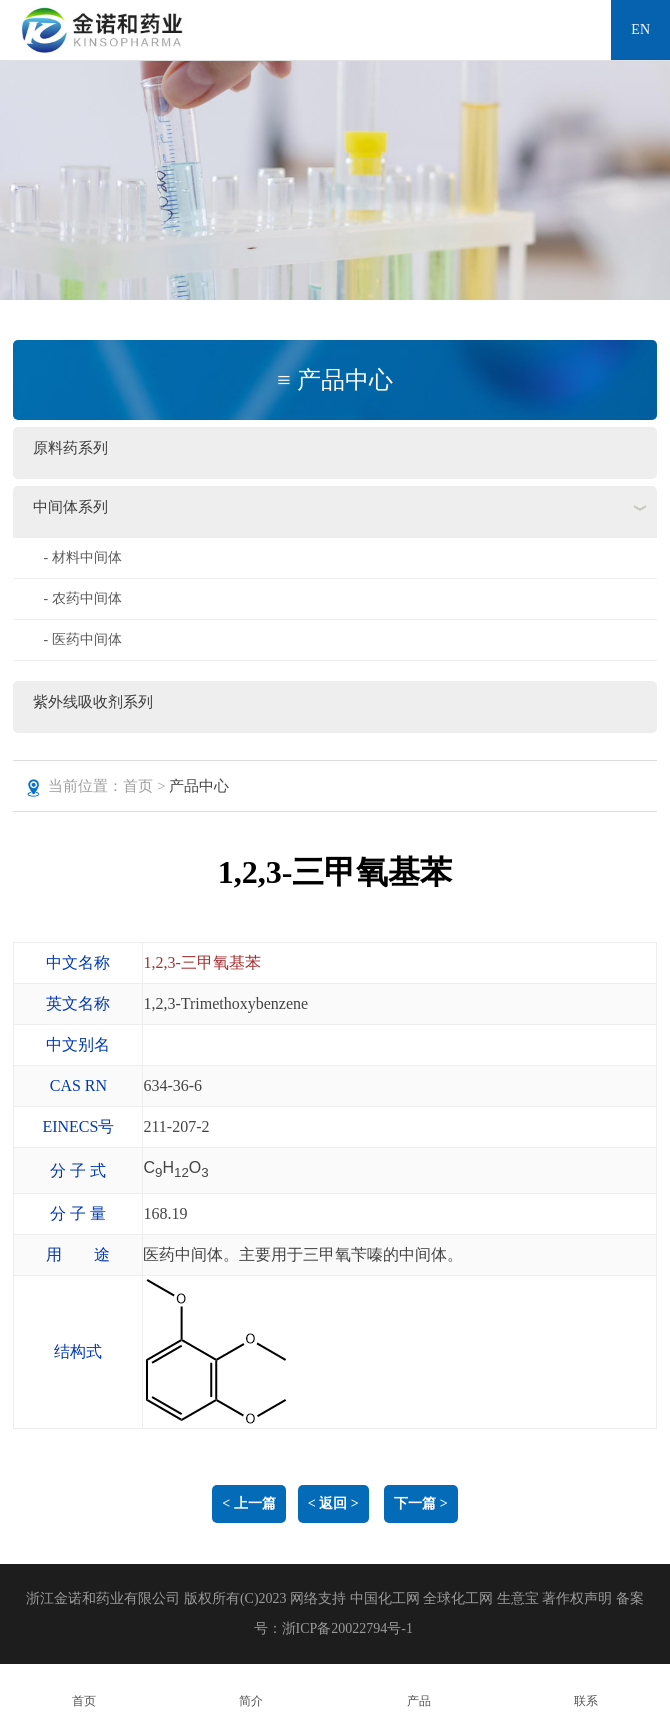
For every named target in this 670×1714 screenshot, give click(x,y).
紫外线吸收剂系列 (93, 702)
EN (640, 29)
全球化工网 (458, 1598)
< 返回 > (333, 1503)
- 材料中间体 (82, 557)
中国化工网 (385, 1598)
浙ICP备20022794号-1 (347, 1628)
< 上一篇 (248, 1503)
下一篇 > (420, 1503)
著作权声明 (579, 1598)
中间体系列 (70, 507)
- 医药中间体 (82, 639)
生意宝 (518, 1598)
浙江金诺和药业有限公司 (103, 1598)
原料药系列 (70, 448)
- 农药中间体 (82, 598)
